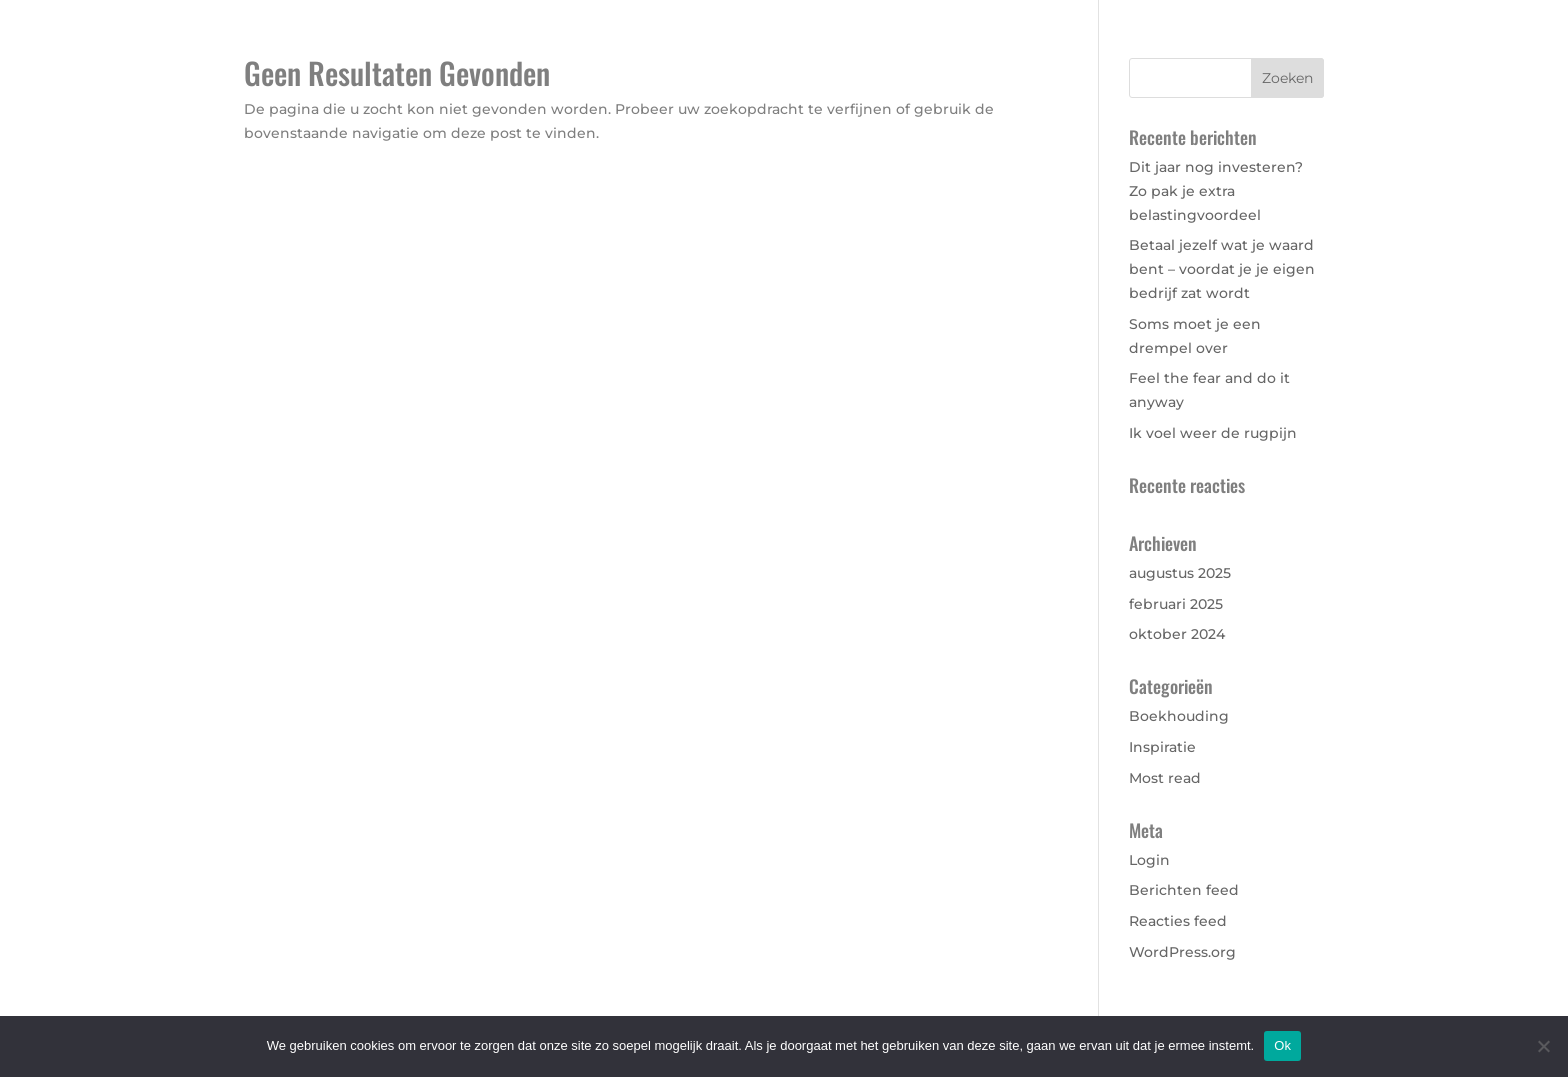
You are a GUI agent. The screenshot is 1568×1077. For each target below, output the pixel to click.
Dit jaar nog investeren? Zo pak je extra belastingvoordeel (1216, 191)
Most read (1165, 778)
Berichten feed (1184, 890)
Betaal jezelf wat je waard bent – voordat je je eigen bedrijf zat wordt (1222, 269)
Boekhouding (1179, 716)
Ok (1282, 1045)
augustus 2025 (1180, 573)
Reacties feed (1178, 921)
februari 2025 (1176, 604)
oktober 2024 (1177, 634)
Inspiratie (1162, 747)
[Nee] (1543, 1046)
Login (1149, 860)
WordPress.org (1182, 952)
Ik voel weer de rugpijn (1213, 433)
